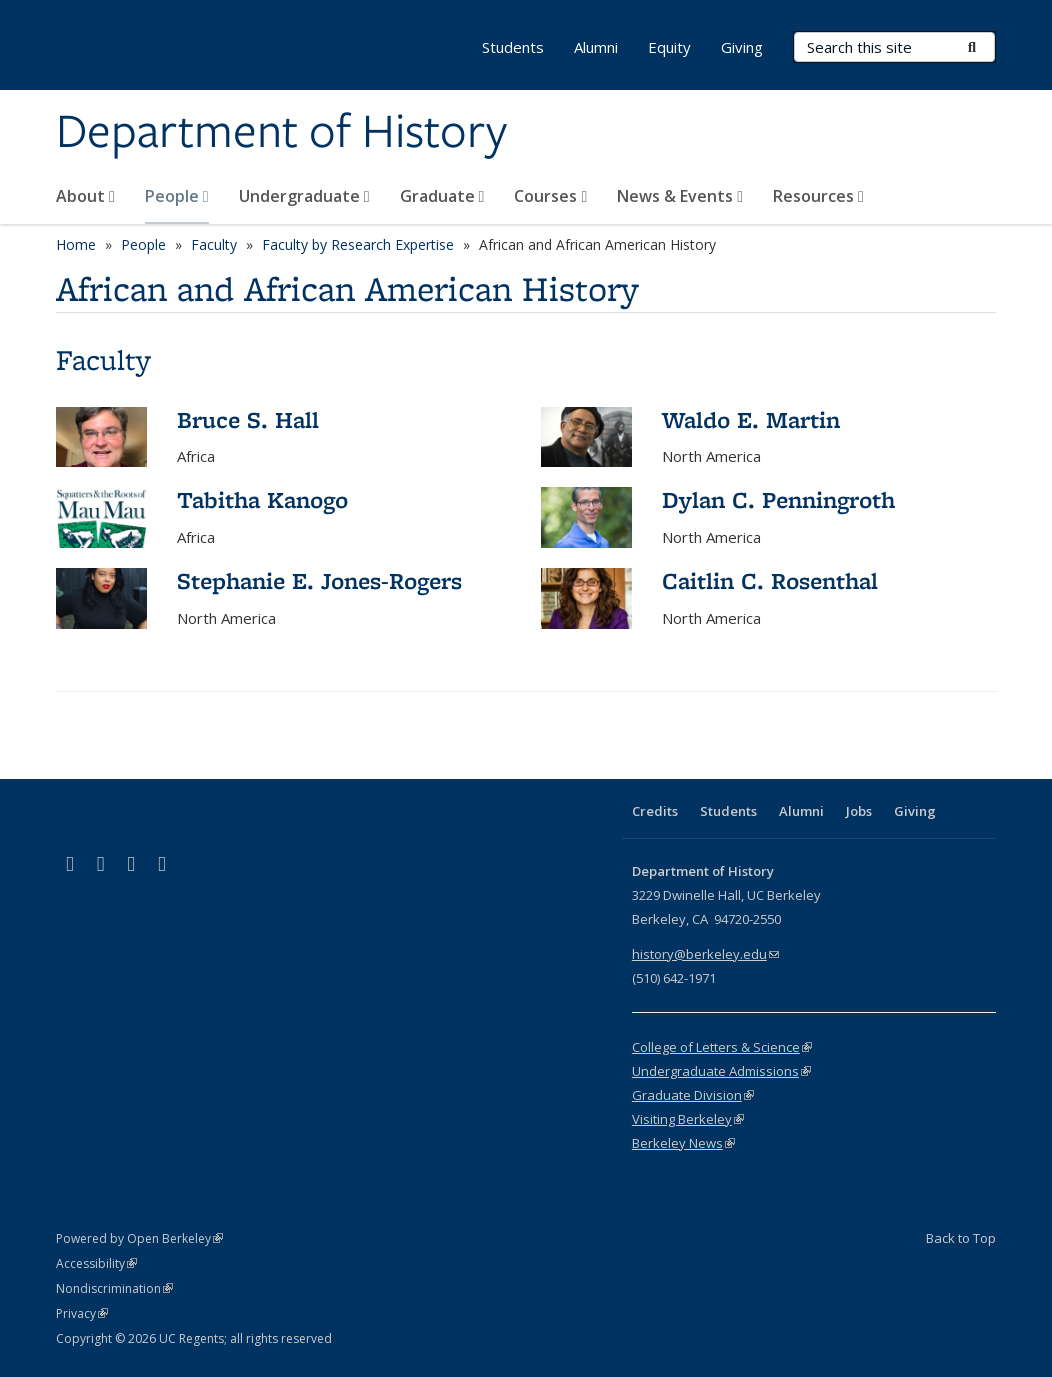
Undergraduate (304, 196)
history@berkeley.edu (705, 954)
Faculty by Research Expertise (358, 244)
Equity (669, 47)
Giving (742, 47)
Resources (818, 196)
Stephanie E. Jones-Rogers (319, 580)
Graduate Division (693, 1095)
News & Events (680, 196)
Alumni (596, 47)
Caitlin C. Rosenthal (770, 580)
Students (513, 47)
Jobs (859, 811)
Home (76, 244)
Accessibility (96, 1263)
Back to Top (961, 1238)
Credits (655, 811)
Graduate (442, 196)
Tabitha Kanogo (262, 499)
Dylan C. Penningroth (778, 499)
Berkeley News (683, 1143)
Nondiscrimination (114, 1288)
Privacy (82, 1313)
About (85, 196)
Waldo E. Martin (751, 419)
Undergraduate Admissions (721, 1071)
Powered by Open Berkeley (139, 1238)
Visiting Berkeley (688, 1119)
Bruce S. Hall (248, 419)
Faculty (214, 244)
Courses (550, 196)
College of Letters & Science (722, 1047)
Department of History (281, 133)
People (177, 196)
